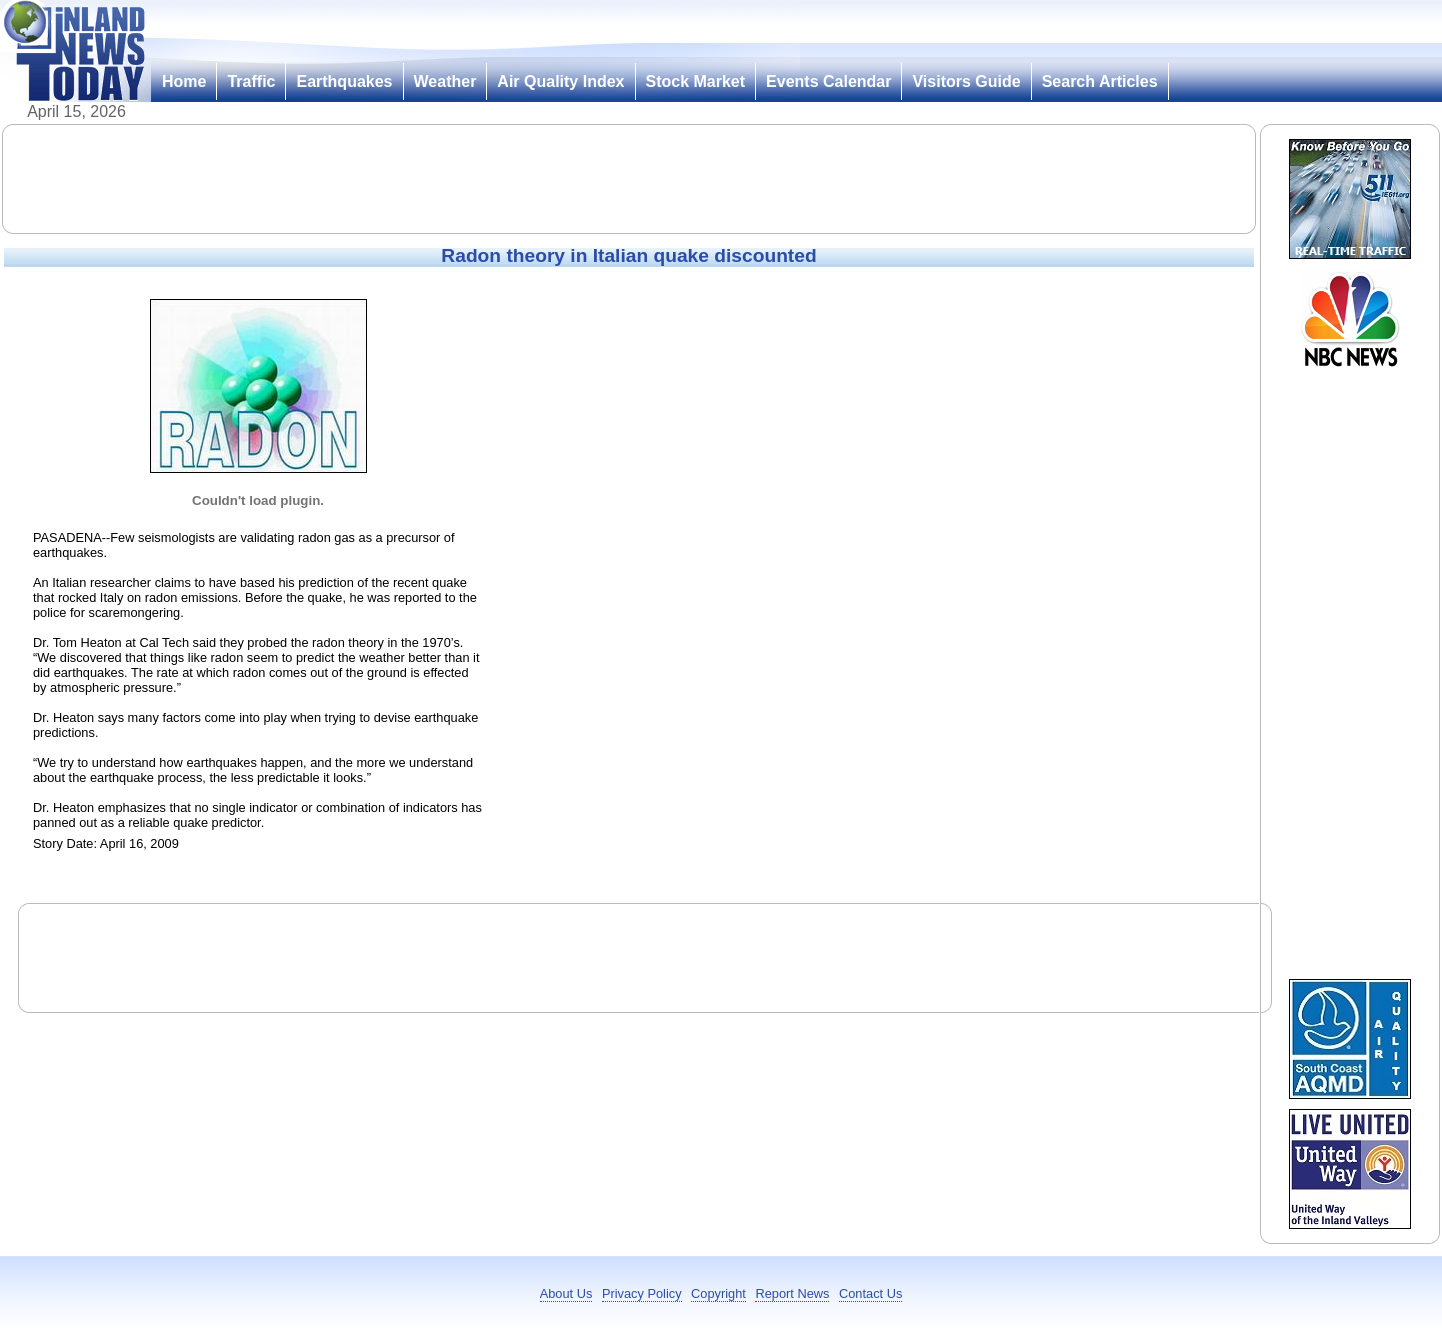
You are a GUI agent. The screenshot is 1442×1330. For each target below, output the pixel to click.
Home (184, 81)
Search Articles (1100, 81)
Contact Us (870, 1293)
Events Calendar (828, 81)
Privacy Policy (642, 1293)
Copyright (718, 1293)
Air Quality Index (560, 81)
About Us (566, 1293)
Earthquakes (344, 81)
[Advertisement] (629, 179)
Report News (792, 1293)
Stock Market (696, 81)
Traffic (251, 81)
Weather (445, 81)
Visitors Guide (966, 81)
